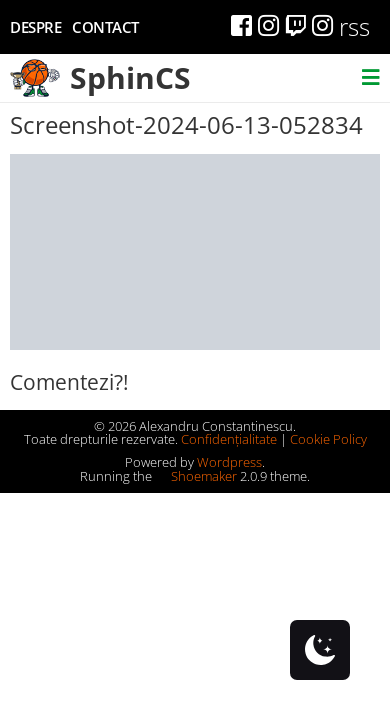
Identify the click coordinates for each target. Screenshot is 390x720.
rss (354, 26)
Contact (105, 27)
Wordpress (229, 462)
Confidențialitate (229, 439)
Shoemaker (196, 476)
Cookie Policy (328, 439)
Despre (35, 27)
